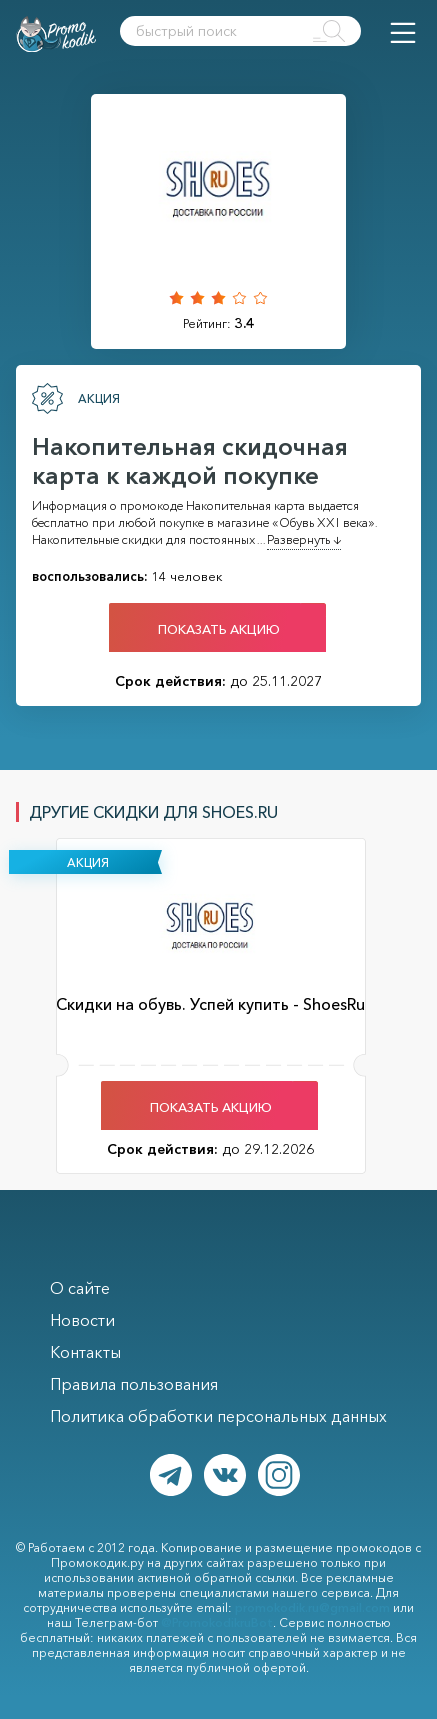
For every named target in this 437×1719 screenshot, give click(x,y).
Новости (82, 1320)
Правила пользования (134, 1384)
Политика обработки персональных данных (218, 1416)
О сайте (80, 1288)
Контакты (85, 1352)
